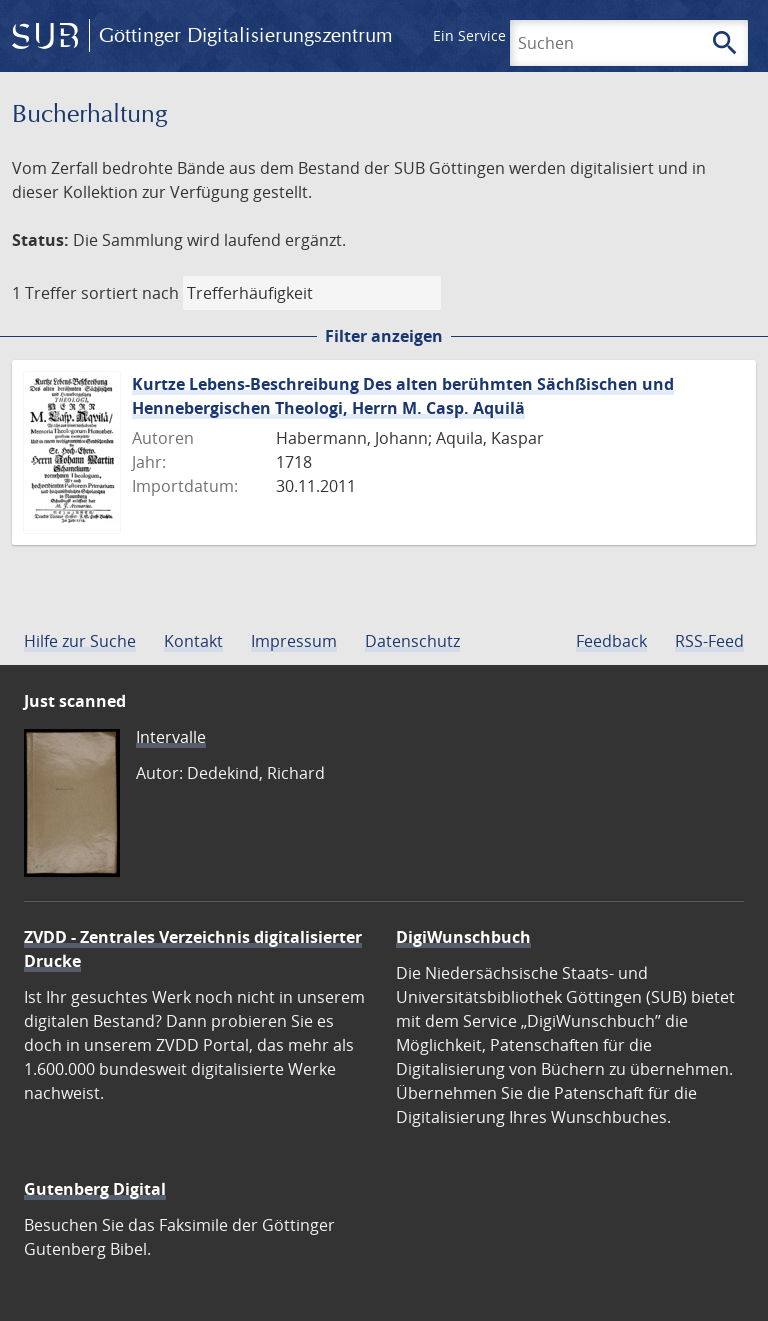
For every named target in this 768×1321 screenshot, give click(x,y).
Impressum (294, 641)
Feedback (611, 641)
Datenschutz (412, 641)
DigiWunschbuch (463, 937)
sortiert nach (130, 293)
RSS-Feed (709, 641)
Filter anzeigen (384, 336)
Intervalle (171, 737)
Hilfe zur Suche (80, 641)
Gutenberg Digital (95, 1189)
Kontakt (193, 641)
